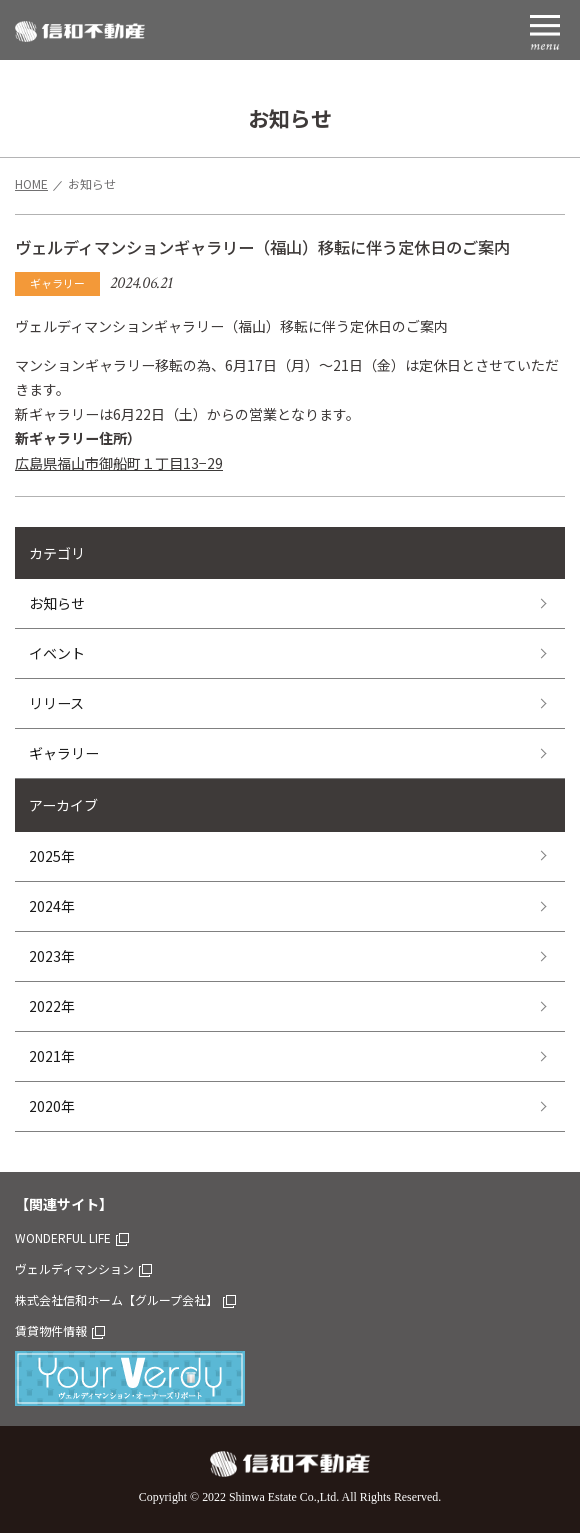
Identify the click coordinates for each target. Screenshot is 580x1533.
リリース (56, 703)
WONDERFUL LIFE (72, 1237)
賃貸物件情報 (60, 1330)
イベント (57, 653)
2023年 (52, 956)
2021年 (52, 1056)
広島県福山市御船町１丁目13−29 (119, 463)
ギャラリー (64, 753)
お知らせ (57, 603)
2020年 (52, 1106)
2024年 (52, 906)
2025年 (52, 856)
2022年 (52, 1006)
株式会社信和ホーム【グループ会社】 (125, 1299)
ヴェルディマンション (83, 1268)
